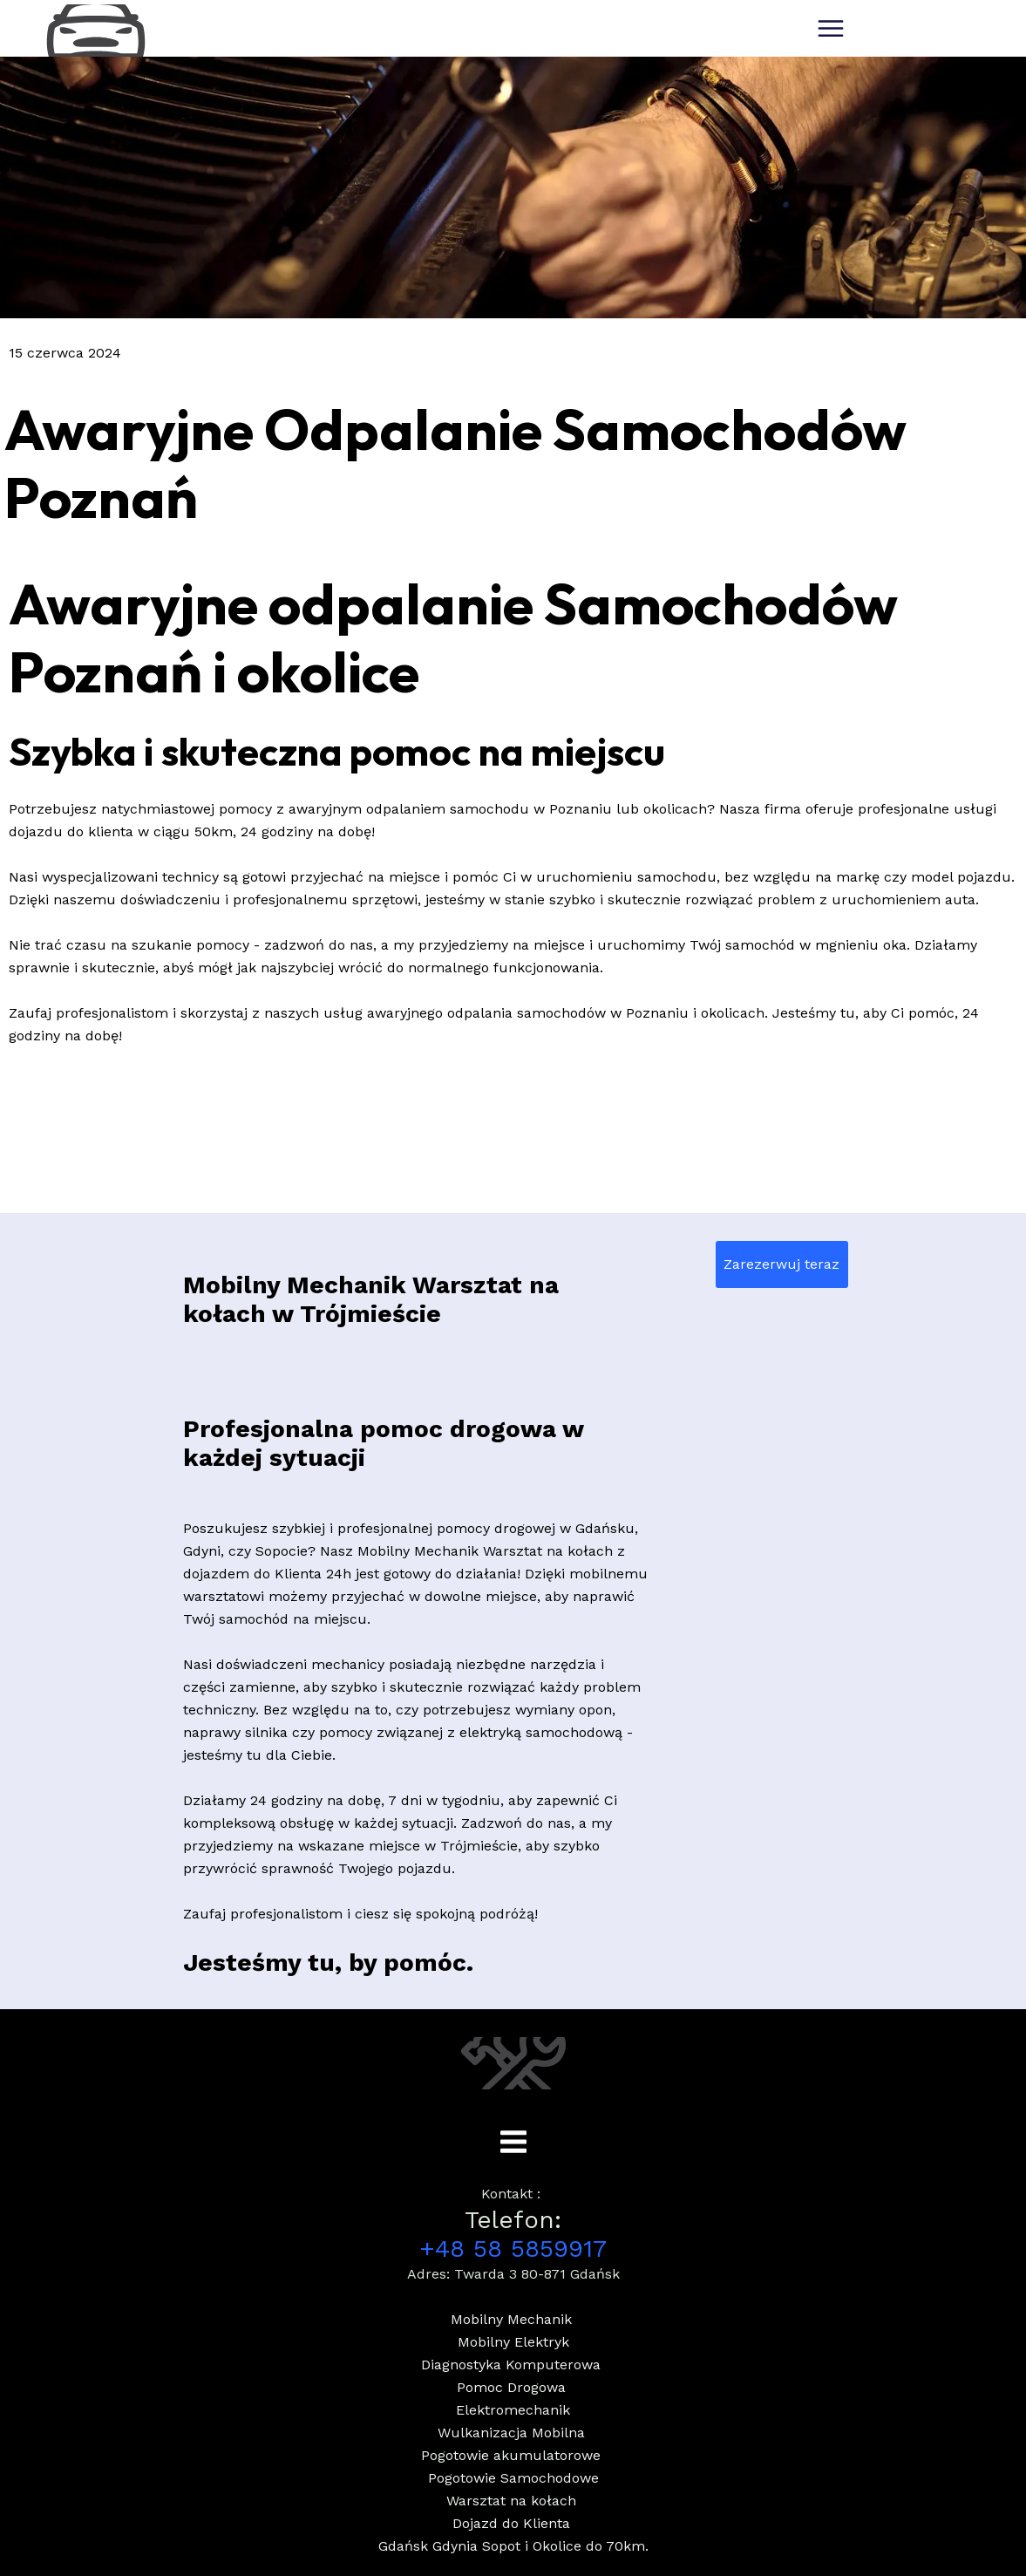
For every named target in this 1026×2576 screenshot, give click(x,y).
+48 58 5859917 (513, 2248)
